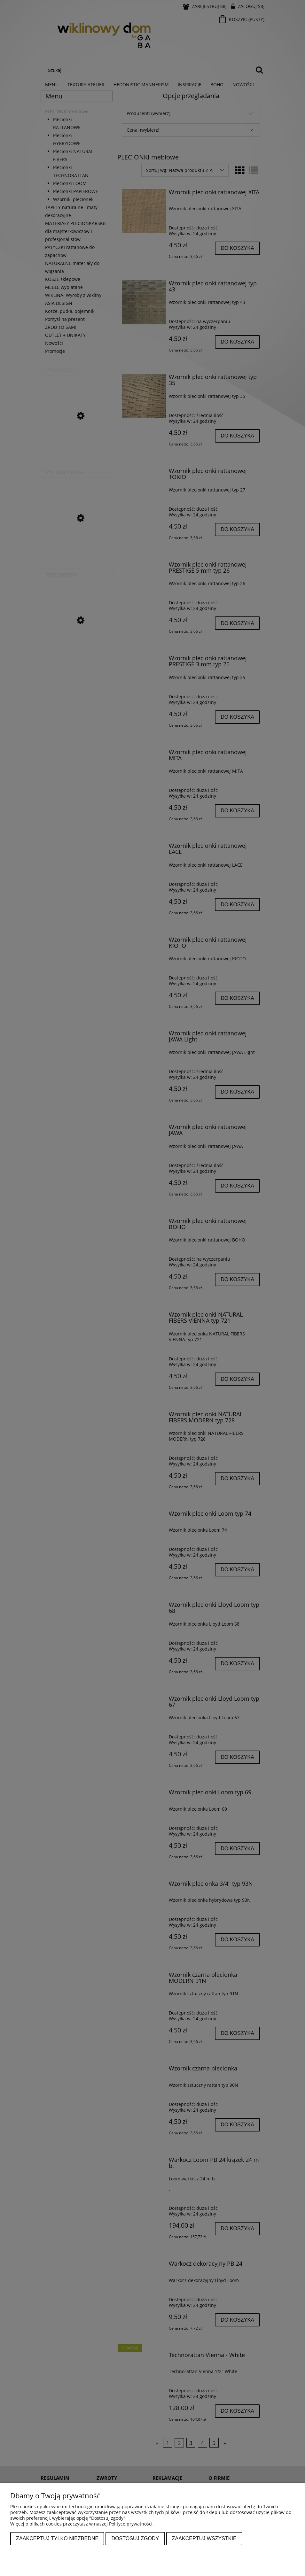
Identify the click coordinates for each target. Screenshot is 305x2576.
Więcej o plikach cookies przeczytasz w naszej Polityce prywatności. (82, 2524)
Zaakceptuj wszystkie (204, 2538)
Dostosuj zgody (135, 2538)
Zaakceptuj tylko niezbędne (57, 2538)
